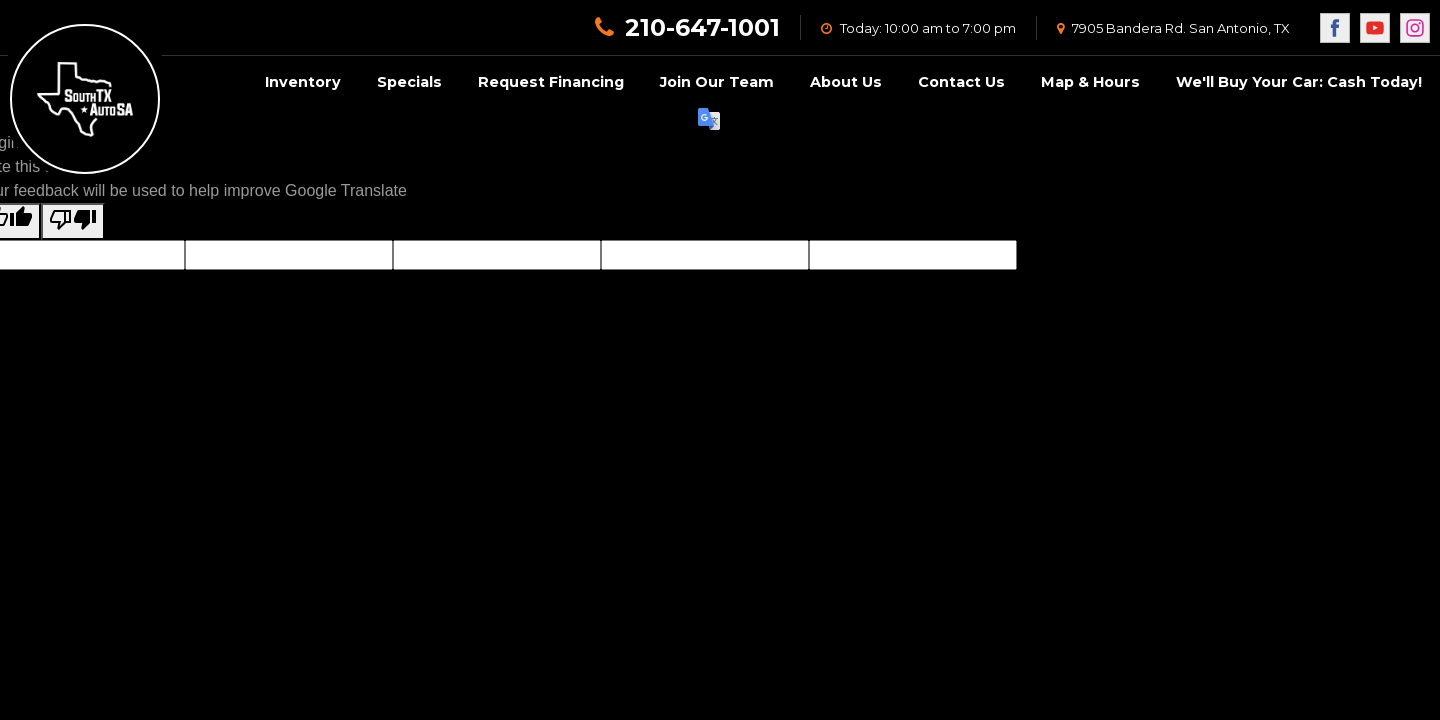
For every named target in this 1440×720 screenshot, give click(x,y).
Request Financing (551, 82)
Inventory (303, 82)
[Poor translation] (73, 221)
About (846, 82)
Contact (961, 82)
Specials (409, 82)
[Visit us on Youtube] (1375, 28)
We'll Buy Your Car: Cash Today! (1299, 82)
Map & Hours (1090, 82)
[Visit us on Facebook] (1335, 28)
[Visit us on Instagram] (1415, 28)
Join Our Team (717, 82)
